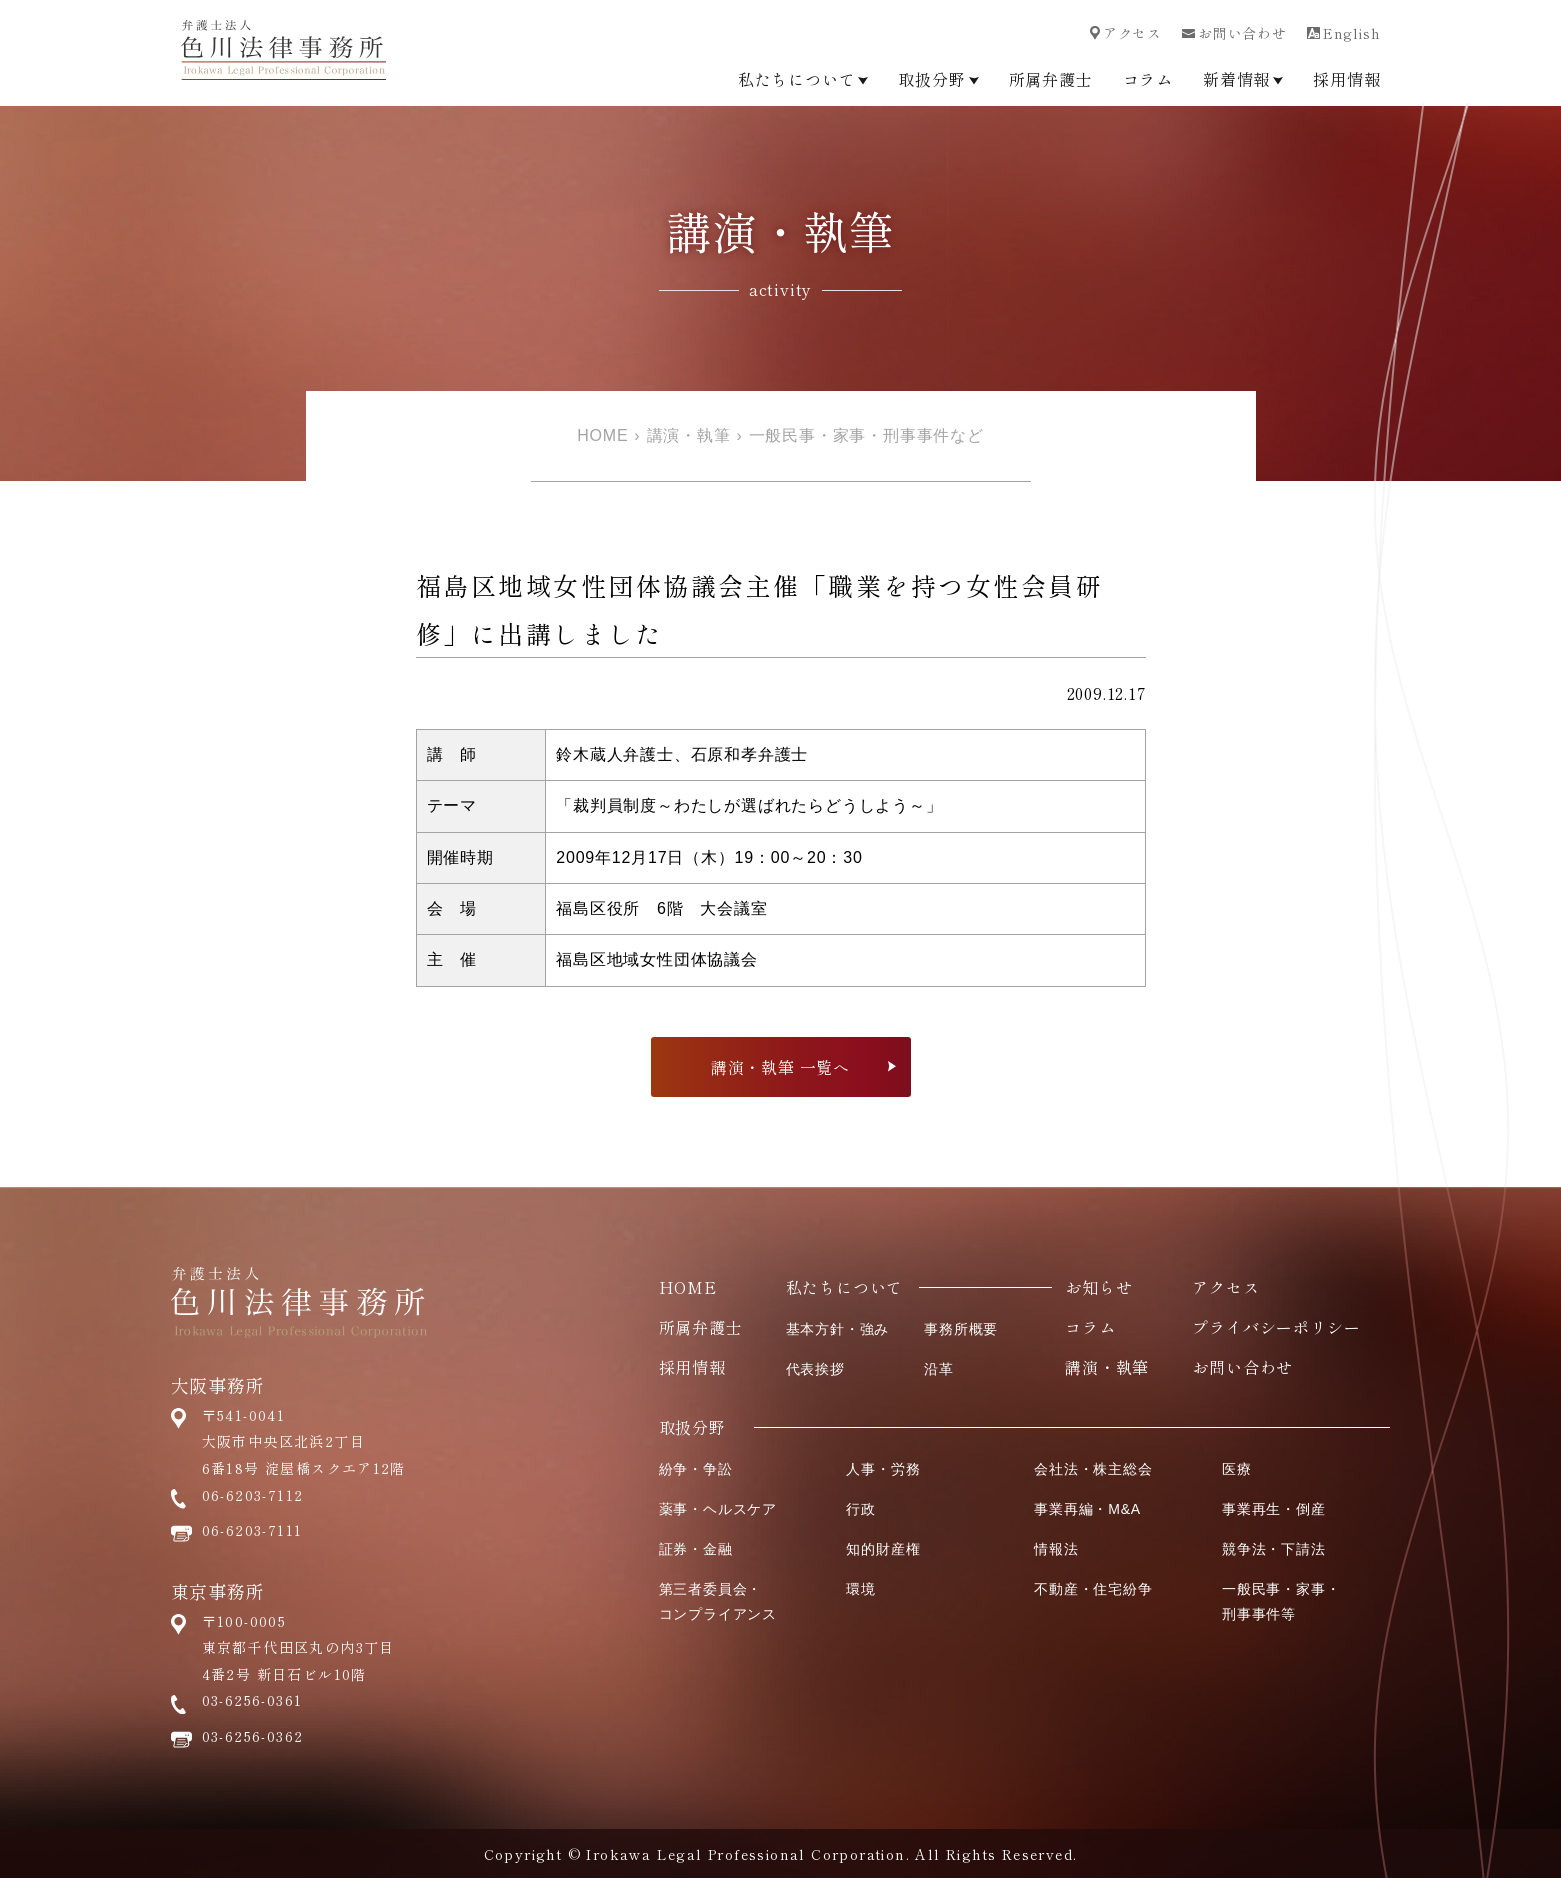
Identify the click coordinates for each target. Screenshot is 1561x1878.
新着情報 (1243, 79)
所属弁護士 (1051, 79)
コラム (1148, 79)
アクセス (1126, 33)
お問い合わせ (1234, 33)
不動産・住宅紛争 (1093, 1589)
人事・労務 (883, 1469)
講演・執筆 (689, 435)
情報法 (1056, 1549)
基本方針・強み (838, 1329)
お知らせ (1098, 1287)
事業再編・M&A (1087, 1509)
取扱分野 (938, 79)
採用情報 (1346, 79)
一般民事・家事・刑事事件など (866, 435)
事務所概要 (961, 1329)
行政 (861, 1509)
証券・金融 (696, 1549)
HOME (602, 435)
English (1344, 33)
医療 (1237, 1469)
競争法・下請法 (1274, 1549)
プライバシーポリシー (1276, 1327)
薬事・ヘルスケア (718, 1509)
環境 (861, 1589)
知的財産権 (883, 1549)
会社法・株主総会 (1093, 1469)
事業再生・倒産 (1274, 1509)
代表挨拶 (815, 1369)
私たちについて (803, 79)
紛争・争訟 (696, 1469)
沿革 (939, 1369)
